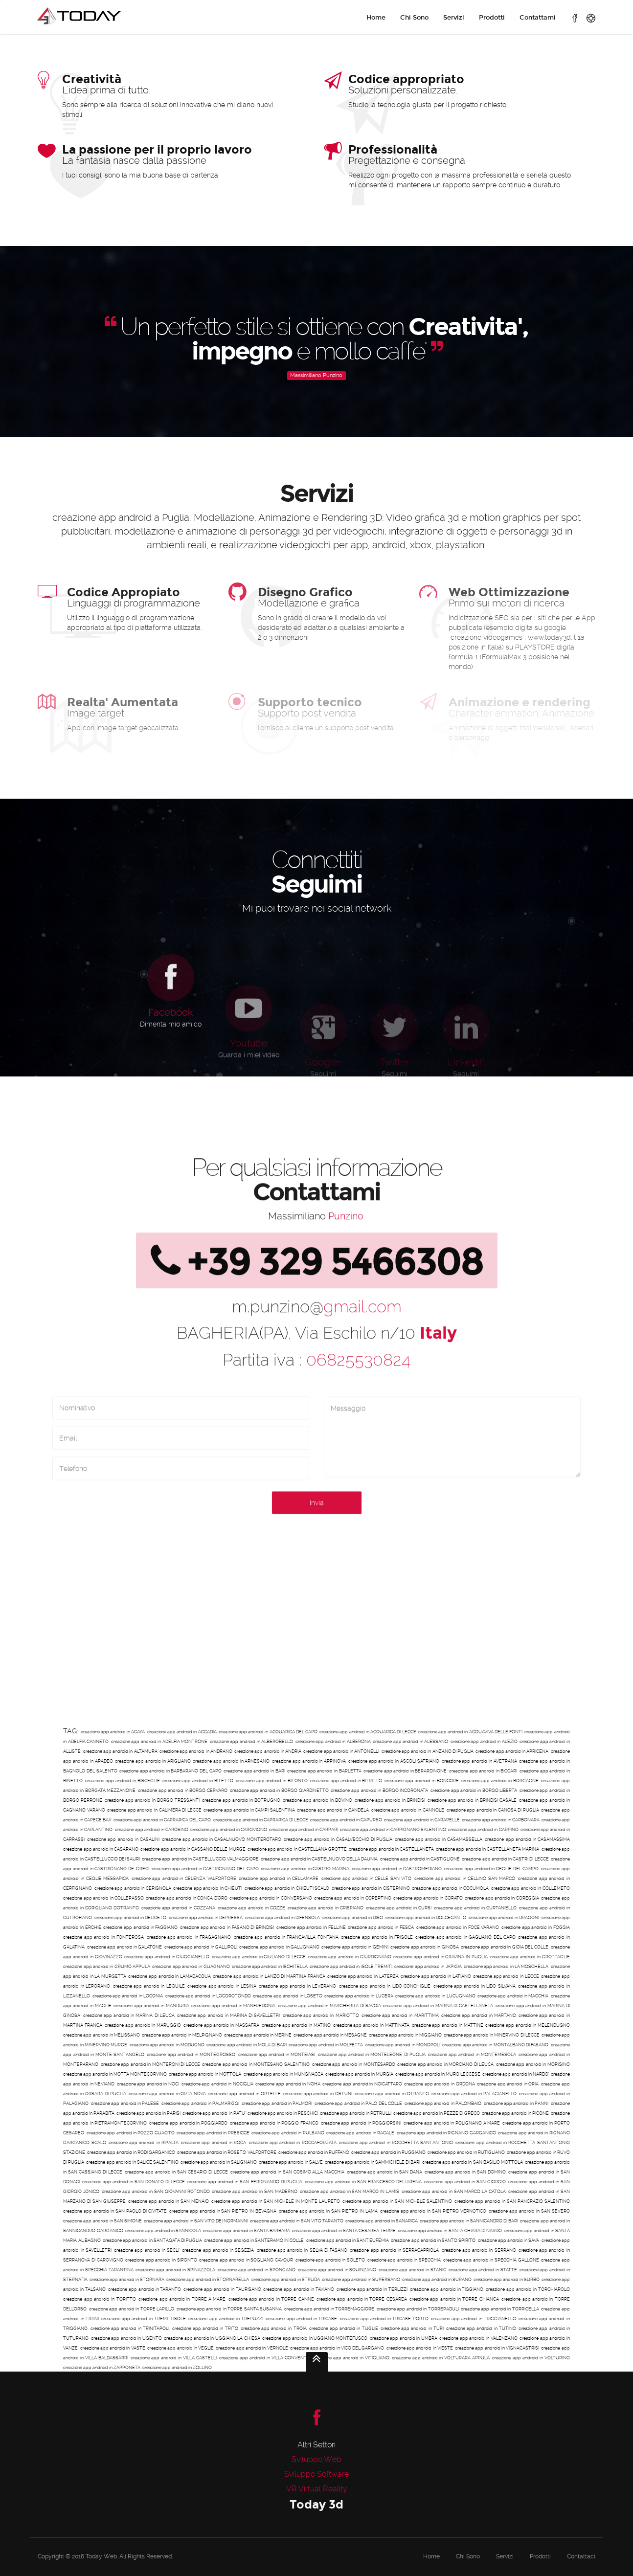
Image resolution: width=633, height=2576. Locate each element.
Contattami (538, 18)
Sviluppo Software (316, 2474)
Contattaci (581, 2556)
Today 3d (316, 2504)
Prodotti (492, 18)
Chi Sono (414, 18)
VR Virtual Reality (316, 2488)
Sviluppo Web (316, 2459)
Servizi (453, 18)
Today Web (101, 2556)
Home (375, 18)
